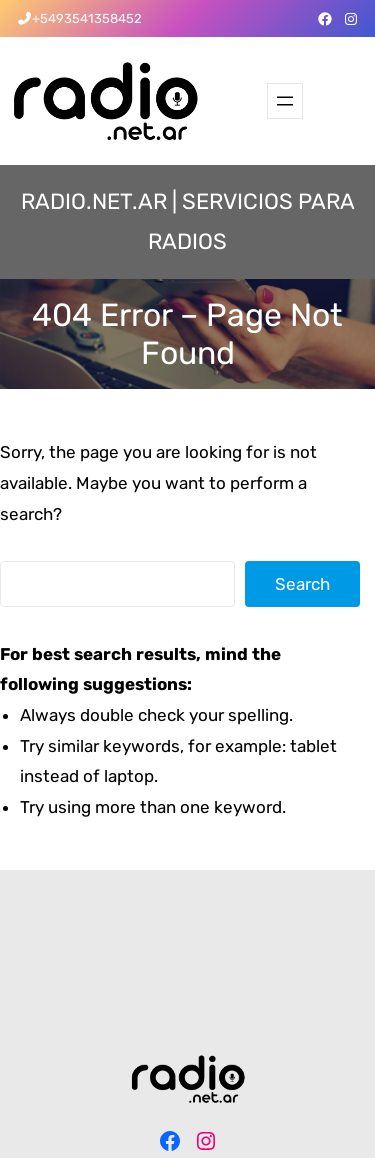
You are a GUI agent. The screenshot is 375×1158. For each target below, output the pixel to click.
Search (302, 584)
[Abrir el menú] (285, 101)
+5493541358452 (87, 18)
